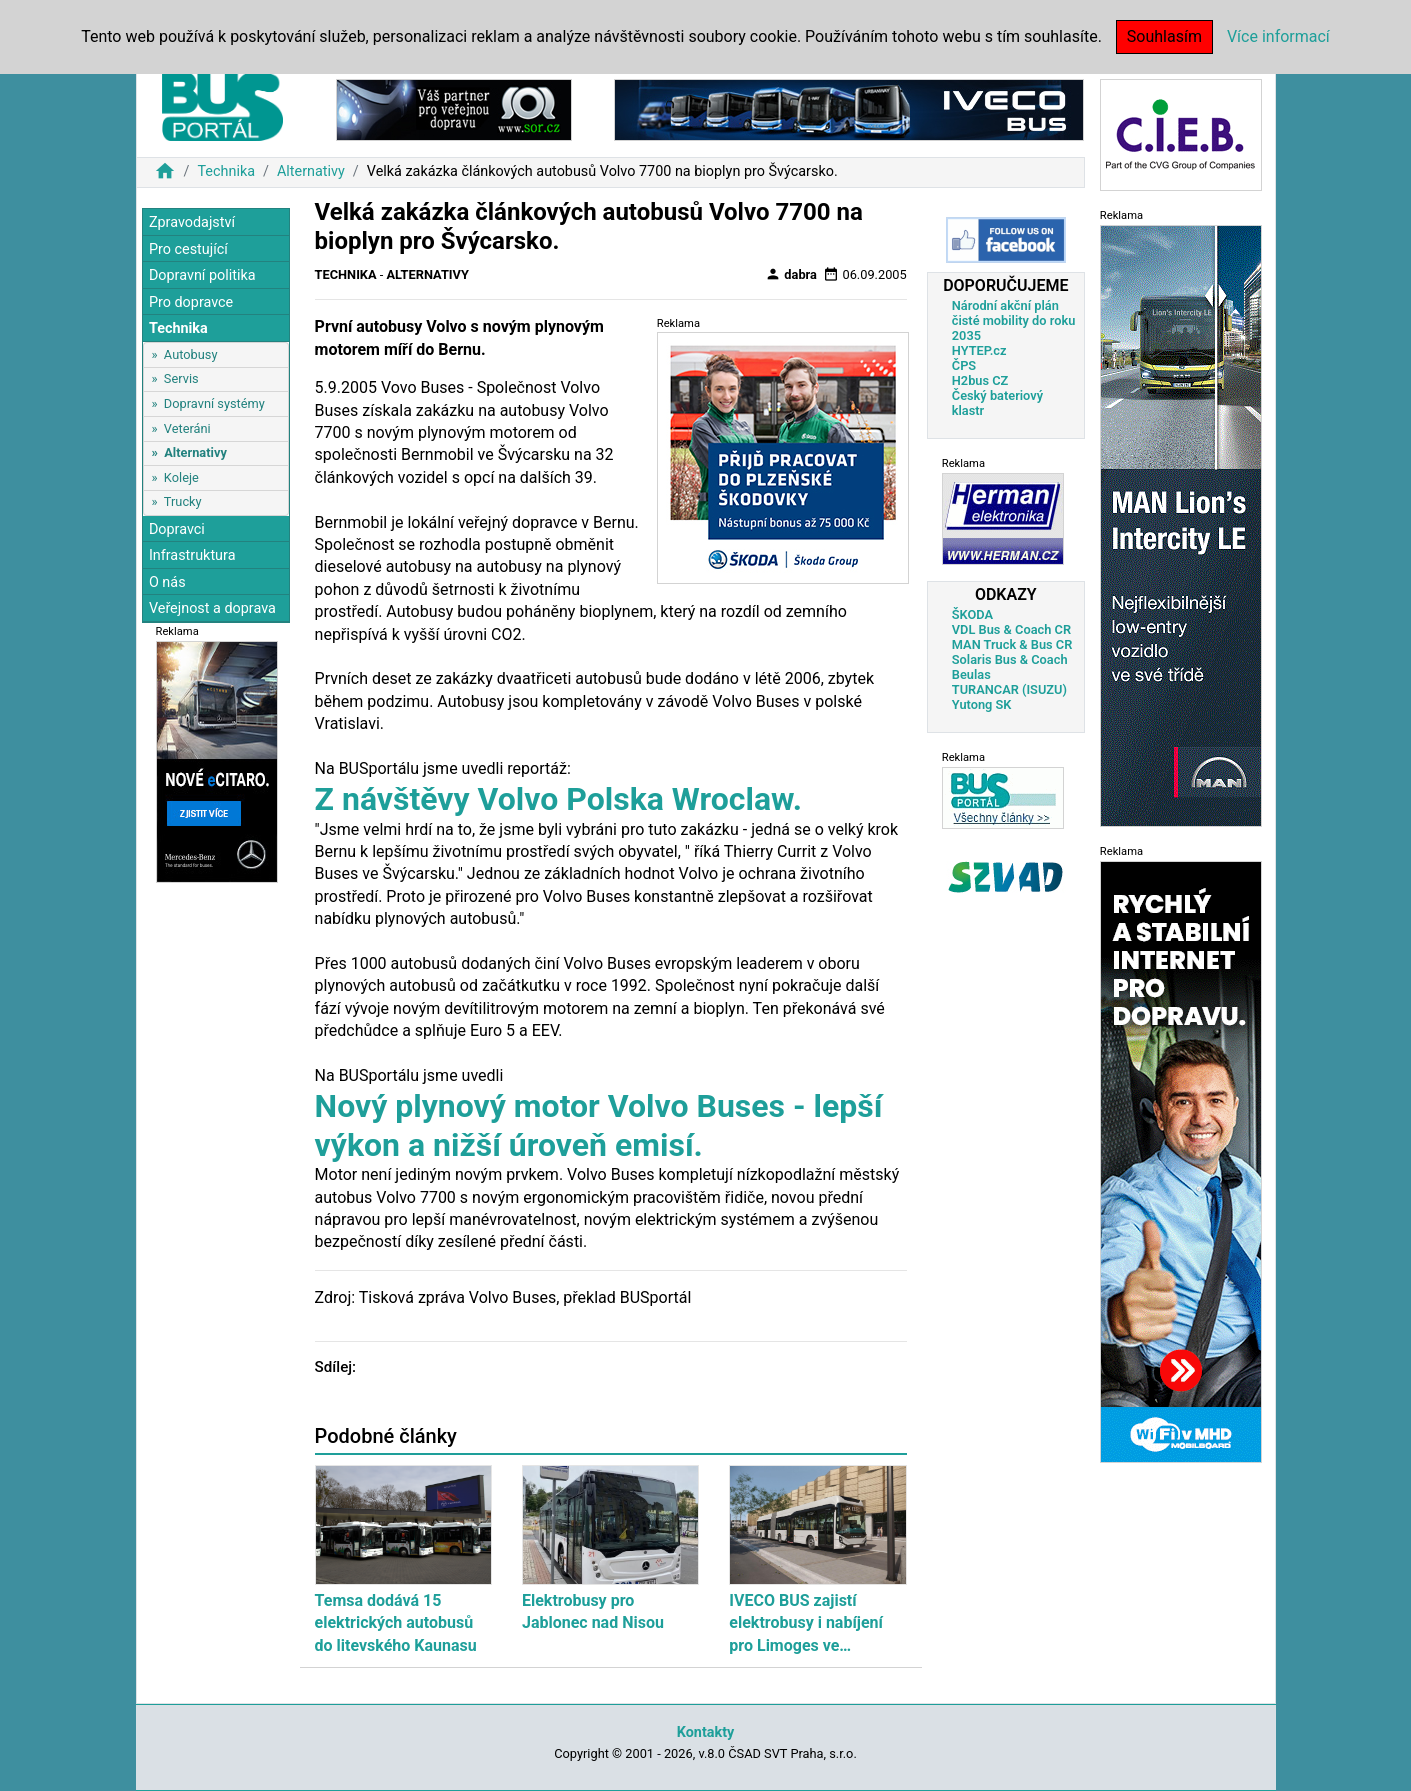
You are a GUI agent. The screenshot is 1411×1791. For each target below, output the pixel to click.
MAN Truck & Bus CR (1012, 644)
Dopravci (177, 529)
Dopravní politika (202, 275)
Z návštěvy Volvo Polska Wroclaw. (558, 799)
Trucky (183, 501)
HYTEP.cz (979, 350)
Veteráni (187, 428)
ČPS (964, 365)
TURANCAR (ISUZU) (1009, 689)
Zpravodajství (192, 222)
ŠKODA (972, 614)
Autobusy (191, 354)
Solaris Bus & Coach (1010, 659)
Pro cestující (188, 249)
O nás (167, 582)
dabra (791, 274)
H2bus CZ (980, 380)
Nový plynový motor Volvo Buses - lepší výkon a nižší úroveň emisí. (599, 1125)
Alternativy (311, 171)
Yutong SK (982, 704)
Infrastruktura (192, 555)
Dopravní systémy (214, 403)
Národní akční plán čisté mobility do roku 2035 (1014, 320)
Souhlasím (1164, 36)
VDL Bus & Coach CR (1011, 629)
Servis (181, 378)
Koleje (181, 477)
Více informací (1278, 36)
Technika (226, 171)
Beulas (971, 674)
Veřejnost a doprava (212, 608)
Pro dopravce (191, 302)
